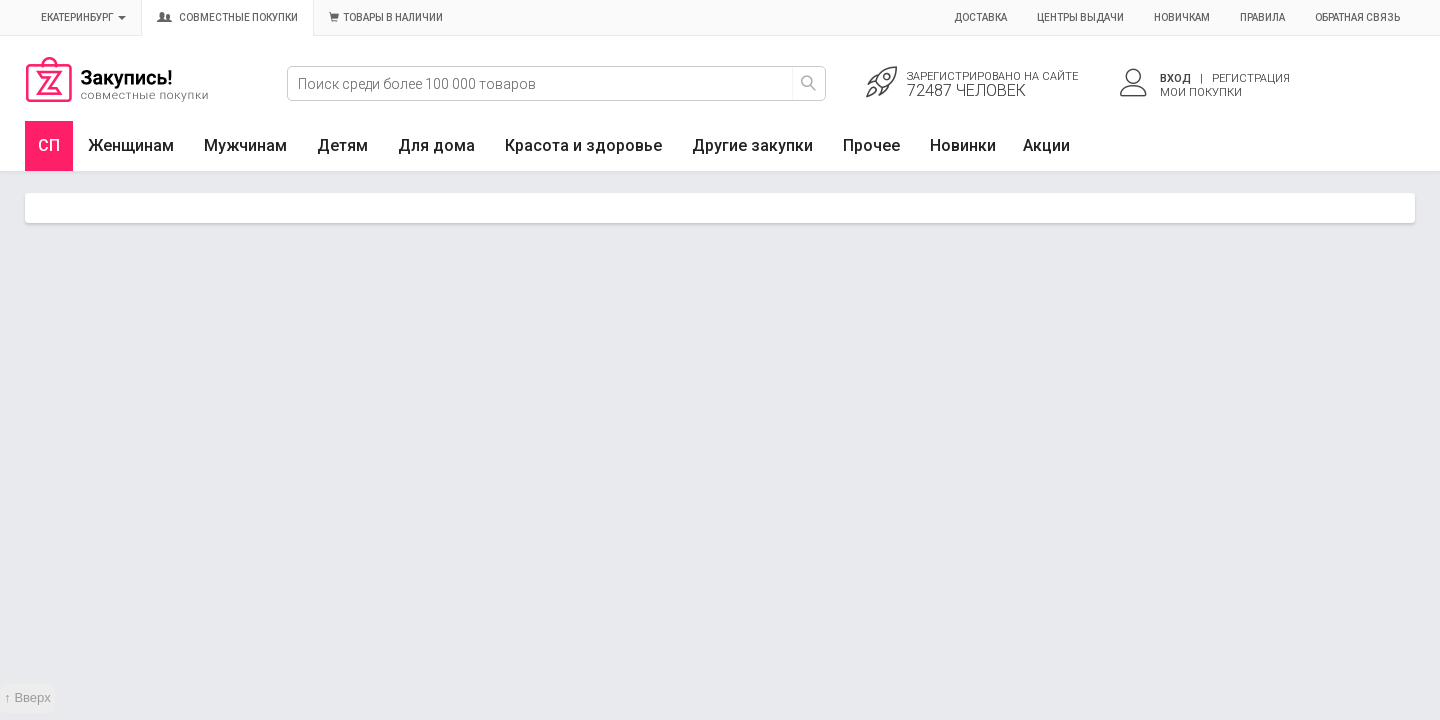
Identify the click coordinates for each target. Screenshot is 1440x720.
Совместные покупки (227, 17)
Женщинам (131, 145)
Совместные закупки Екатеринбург (117, 97)
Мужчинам (245, 145)
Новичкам (1182, 17)
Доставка (980, 17)
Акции (1046, 145)
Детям (342, 145)
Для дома (436, 145)
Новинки (963, 145)
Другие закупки (752, 145)
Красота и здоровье (583, 145)
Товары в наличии (386, 17)
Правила (1262, 17)
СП (49, 145)
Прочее (871, 145)
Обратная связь (1357, 17)
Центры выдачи (1080, 17)
